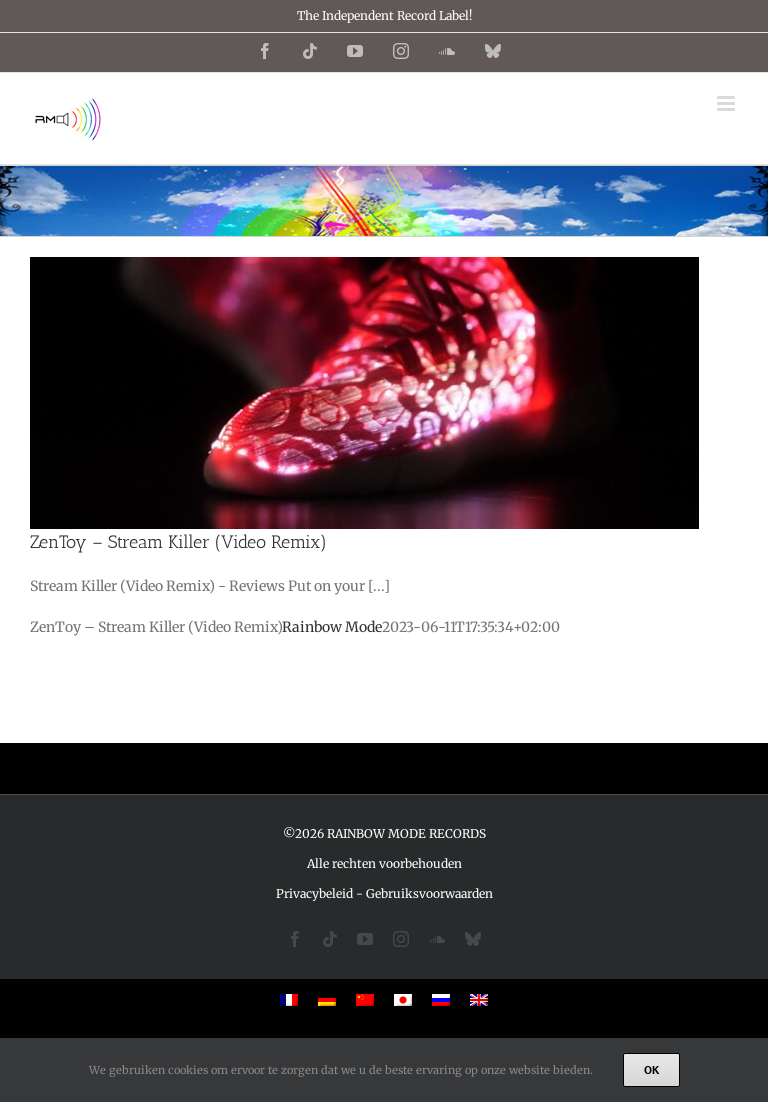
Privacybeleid (314, 893)
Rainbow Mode (332, 627)
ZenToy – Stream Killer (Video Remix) (178, 542)
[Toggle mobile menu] (727, 103)
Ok (651, 1069)
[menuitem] (289, 999)
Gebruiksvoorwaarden (429, 893)
